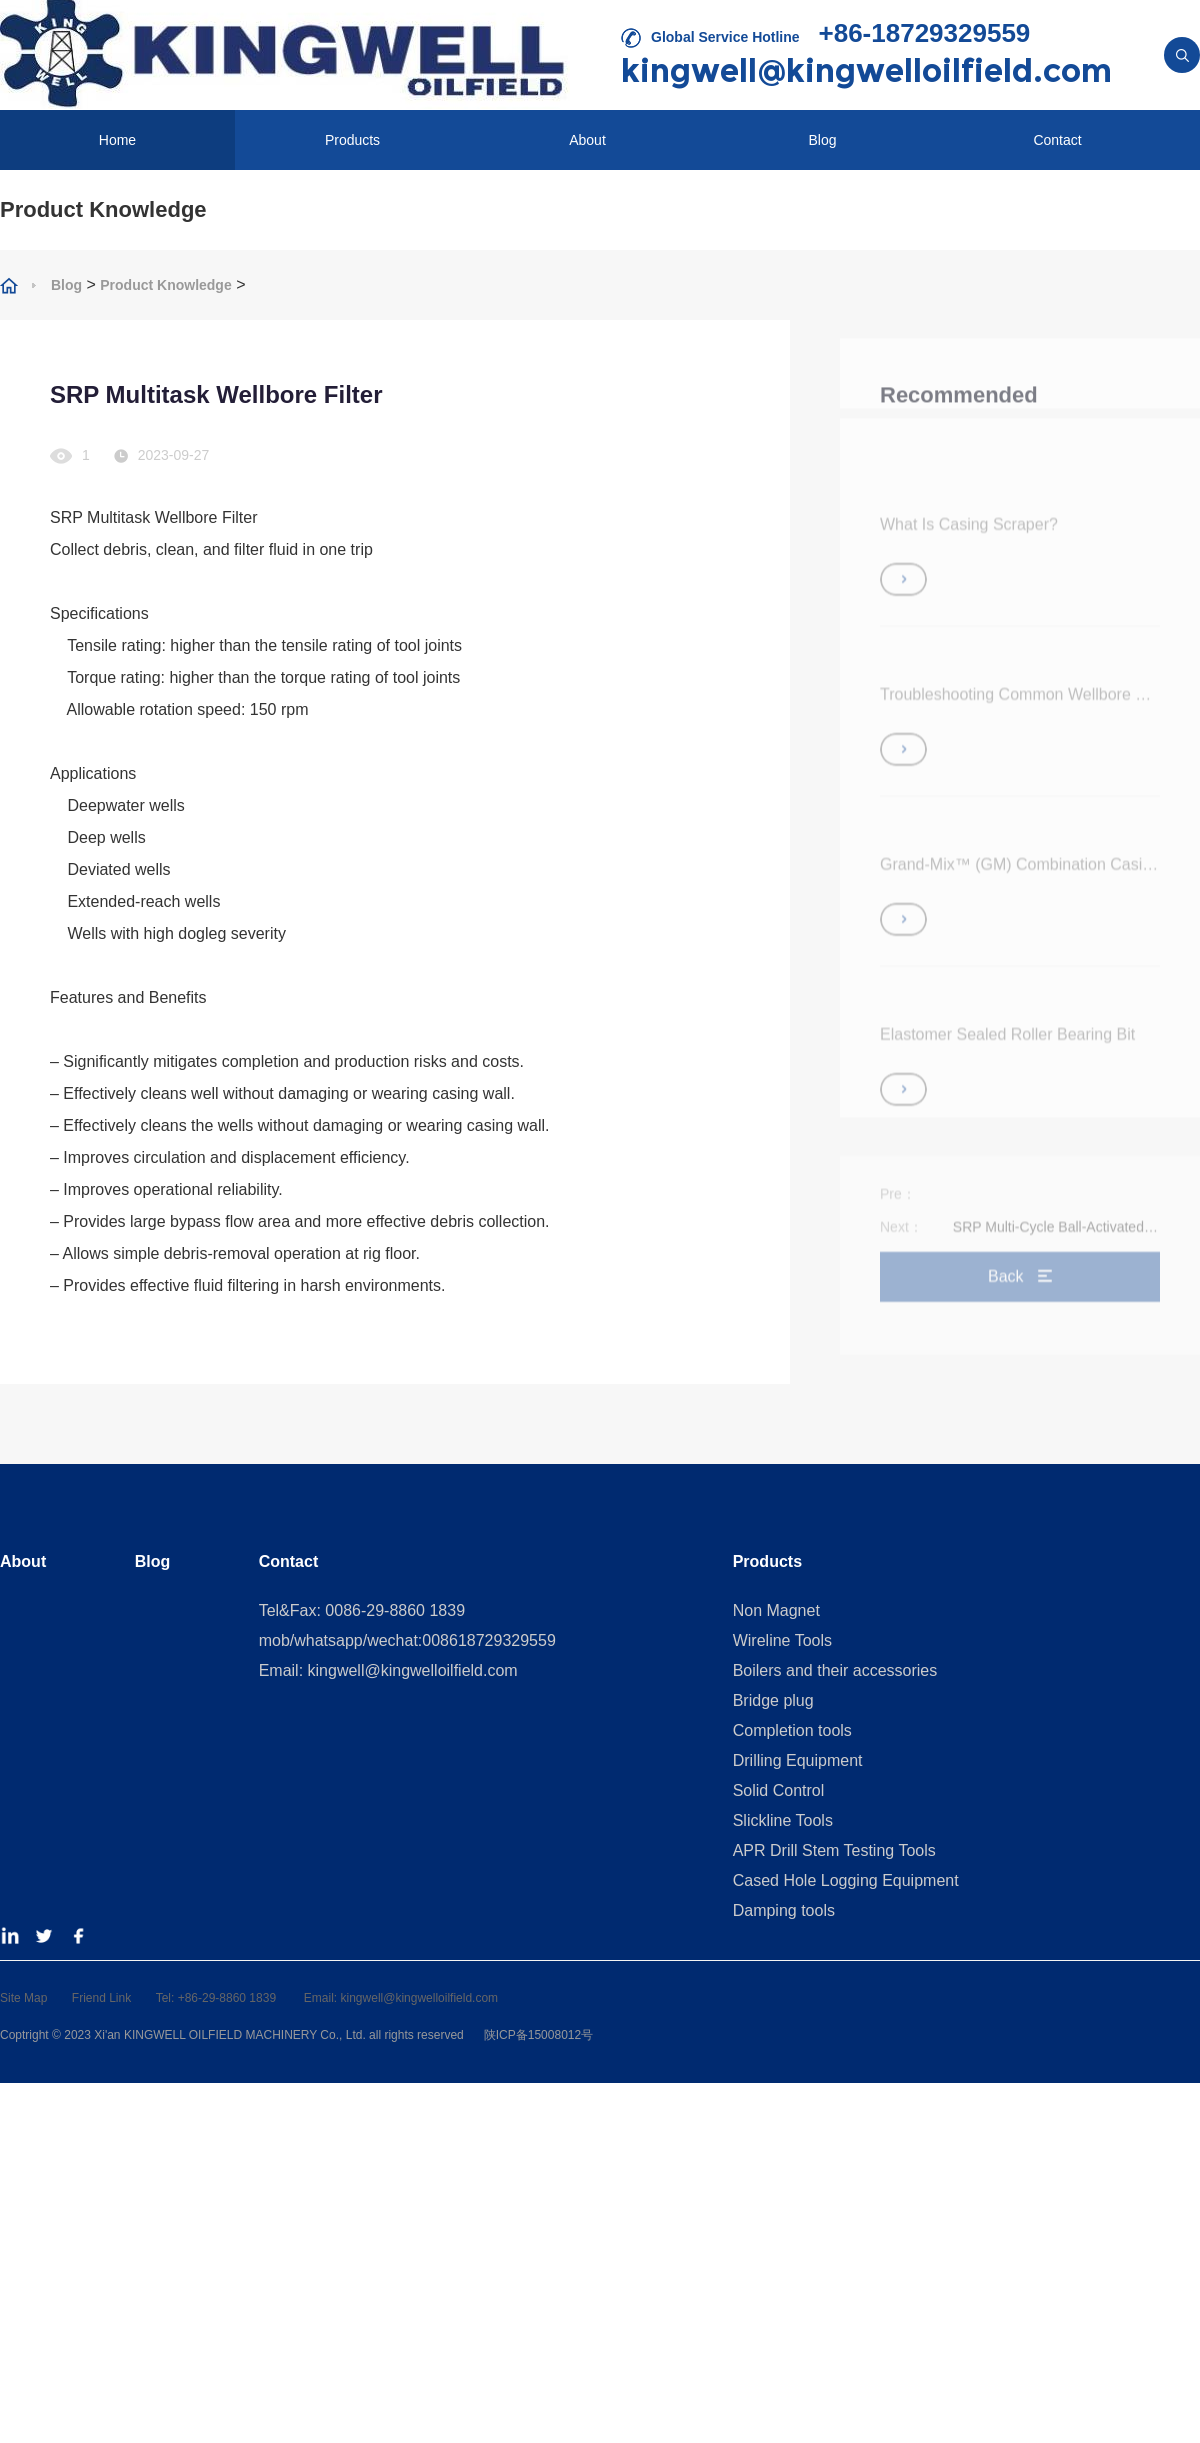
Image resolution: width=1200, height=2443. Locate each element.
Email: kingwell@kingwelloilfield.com (388, 1670)
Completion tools (792, 1730)
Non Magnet (776, 1610)
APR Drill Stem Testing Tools (834, 1850)
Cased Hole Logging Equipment (846, 1880)
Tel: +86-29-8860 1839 (218, 1998)
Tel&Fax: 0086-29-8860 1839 (362, 1610)
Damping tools (784, 1910)
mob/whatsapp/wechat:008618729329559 (407, 1640)
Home (117, 140)
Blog (822, 140)
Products (352, 140)
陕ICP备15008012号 (536, 2035)
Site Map (23, 1998)
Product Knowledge (165, 285)
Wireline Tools (782, 1640)
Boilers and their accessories (835, 1670)
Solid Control (779, 1790)
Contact (1057, 140)
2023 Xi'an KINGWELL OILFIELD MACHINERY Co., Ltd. (216, 2035)
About (587, 140)
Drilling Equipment (798, 1760)
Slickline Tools (783, 1820)
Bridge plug (773, 1700)
